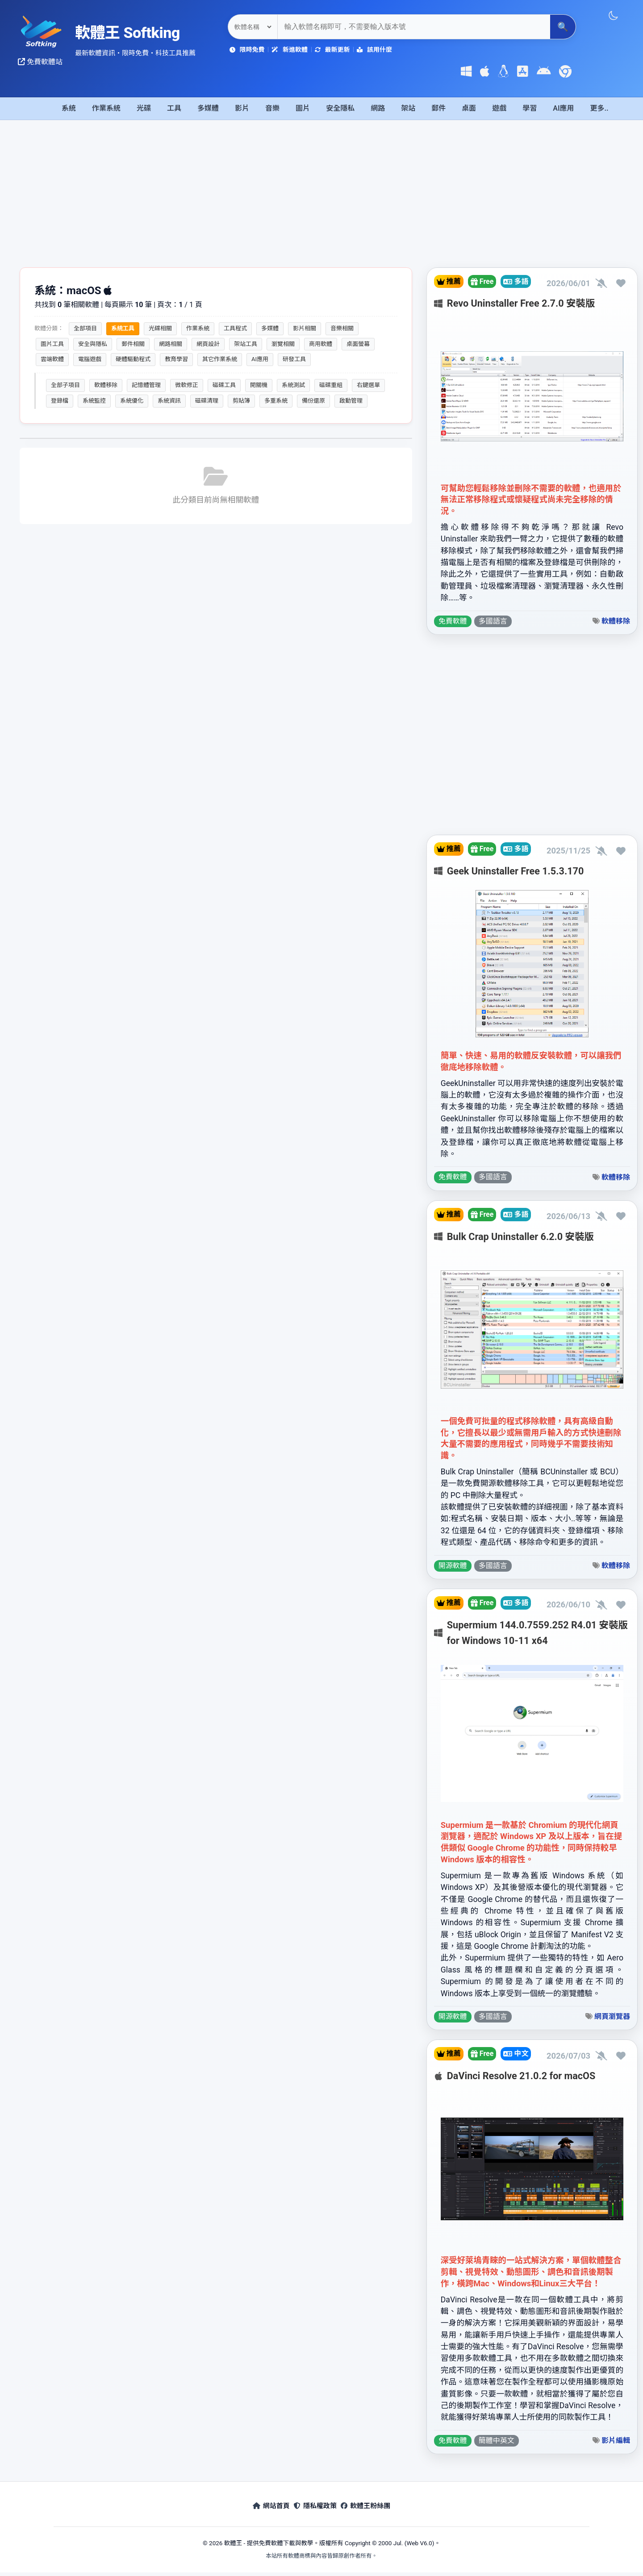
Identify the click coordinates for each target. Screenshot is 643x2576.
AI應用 (563, 108)
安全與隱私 (92, 344)
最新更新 (332, 49)
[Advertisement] (321, 200)
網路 (378, 108)
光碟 (144, 108)
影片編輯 (615, 2445)
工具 (174, 108)
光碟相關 (160, 328)
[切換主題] (613, 16)
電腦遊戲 (89, 359)
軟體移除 (105, 385)
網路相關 (170, 344)
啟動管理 (351, 400)
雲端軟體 (52, 359)
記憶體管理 (146, 385)
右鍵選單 (368, 385)
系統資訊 (169, 400)
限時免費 (247, 49)
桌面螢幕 (358, 344)
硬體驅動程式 (133, 359)
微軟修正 (186, 385)
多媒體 (208, 108)
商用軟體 (320, 344)
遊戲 (499, 108)
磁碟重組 (330, 385)
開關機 (258, 385)
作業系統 (106, 108)
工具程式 (235, 328)
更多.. (599, 108)
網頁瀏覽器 (612, 2020)
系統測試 (293, 385)
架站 (408, 108)
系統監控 (94, 400)
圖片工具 (52, 344)
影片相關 (304, 328)
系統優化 (131, 400)
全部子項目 (65, 385)
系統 (69, 108)
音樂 (272, 108)
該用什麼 (374, 49)
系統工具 (122, 328)
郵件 (438, 108)
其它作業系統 (219, 359)
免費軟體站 (40, 62)
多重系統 (276, 400)
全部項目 (85, 328)
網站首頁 (259, 2511)
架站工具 (245, 344)
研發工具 (294, 359)
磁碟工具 (224, 385)
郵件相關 (133, 344)
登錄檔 (59, 400)
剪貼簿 (241, 400)
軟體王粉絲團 (377, 2511)
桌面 (469, 108)
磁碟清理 (206, 400)
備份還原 (313, 400)
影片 (242, 108)
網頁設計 (208, 344)
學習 (529, 108)
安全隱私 (340, 108)
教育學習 (176, 359)
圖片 (303, 108)
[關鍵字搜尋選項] (253, 27)
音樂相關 (342, 328)
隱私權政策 (315, 2511)
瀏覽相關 (283, 344)
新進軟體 (289, 49)
